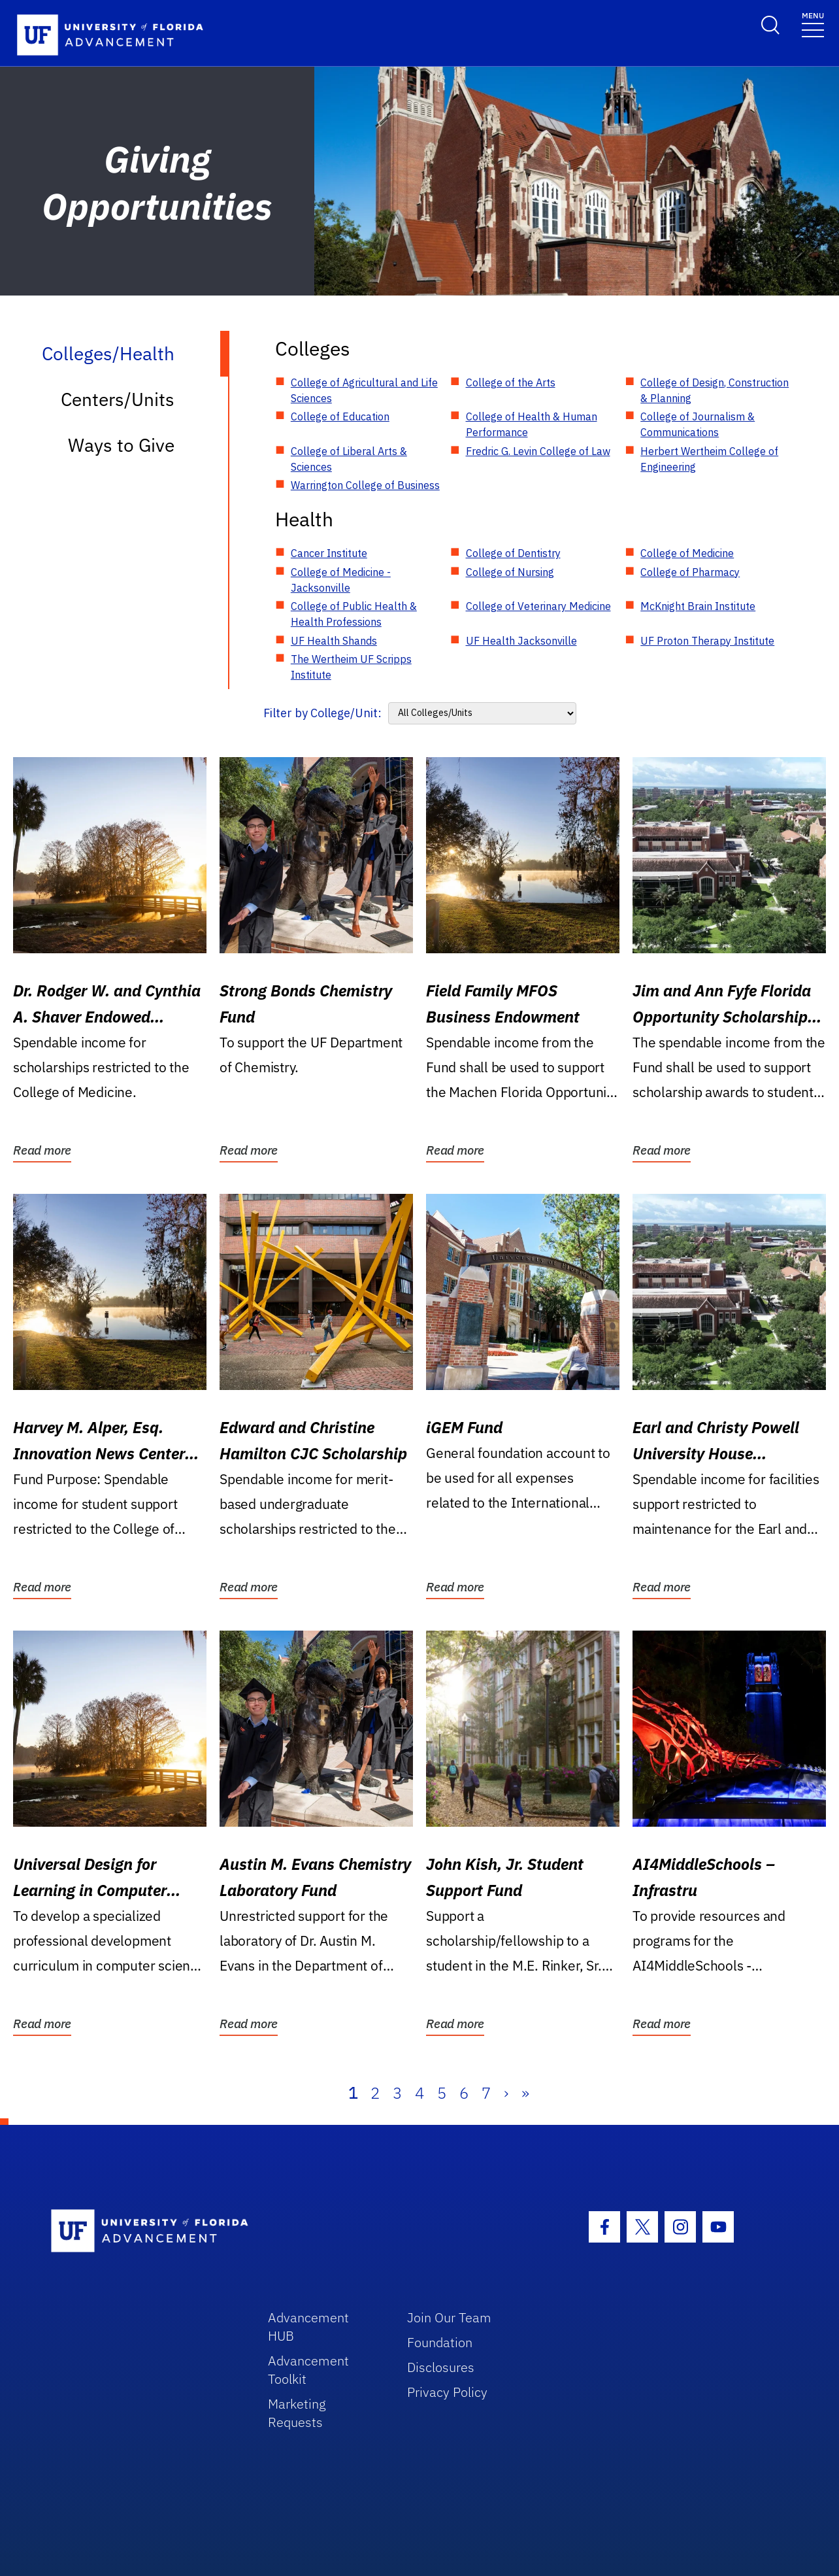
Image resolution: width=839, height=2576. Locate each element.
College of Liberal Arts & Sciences (349, 459)
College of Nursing (510, 572)
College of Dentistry (513, 553)
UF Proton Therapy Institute (707, 640)
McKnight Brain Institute (697, 606)
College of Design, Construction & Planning (714, 390)
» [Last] (525, 2092)
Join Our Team (449, 2317)
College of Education (340, 416)
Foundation (439, 2342)
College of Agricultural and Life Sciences (364, 390)
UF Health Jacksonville (521, 640)
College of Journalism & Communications (697, 424)
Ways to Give (121, 445)
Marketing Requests (297, 2413)
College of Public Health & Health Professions (354, 614)
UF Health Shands (334, 640)
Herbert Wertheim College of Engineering (709, 459)
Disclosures (440, 2367)
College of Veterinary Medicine (538, 606)
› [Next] (506, 2092)
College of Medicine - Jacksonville (341, 580)
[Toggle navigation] (813, 24)
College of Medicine (687, 553)
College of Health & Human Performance (531, 424)
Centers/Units (117, 399)
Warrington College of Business (365, 485)
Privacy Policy (447, 2392)
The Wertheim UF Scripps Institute (351, 666)
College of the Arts (510, 382)
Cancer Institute (329, 553)
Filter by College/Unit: (322, 712)
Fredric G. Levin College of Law (538, 451)
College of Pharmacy (690, 572)
